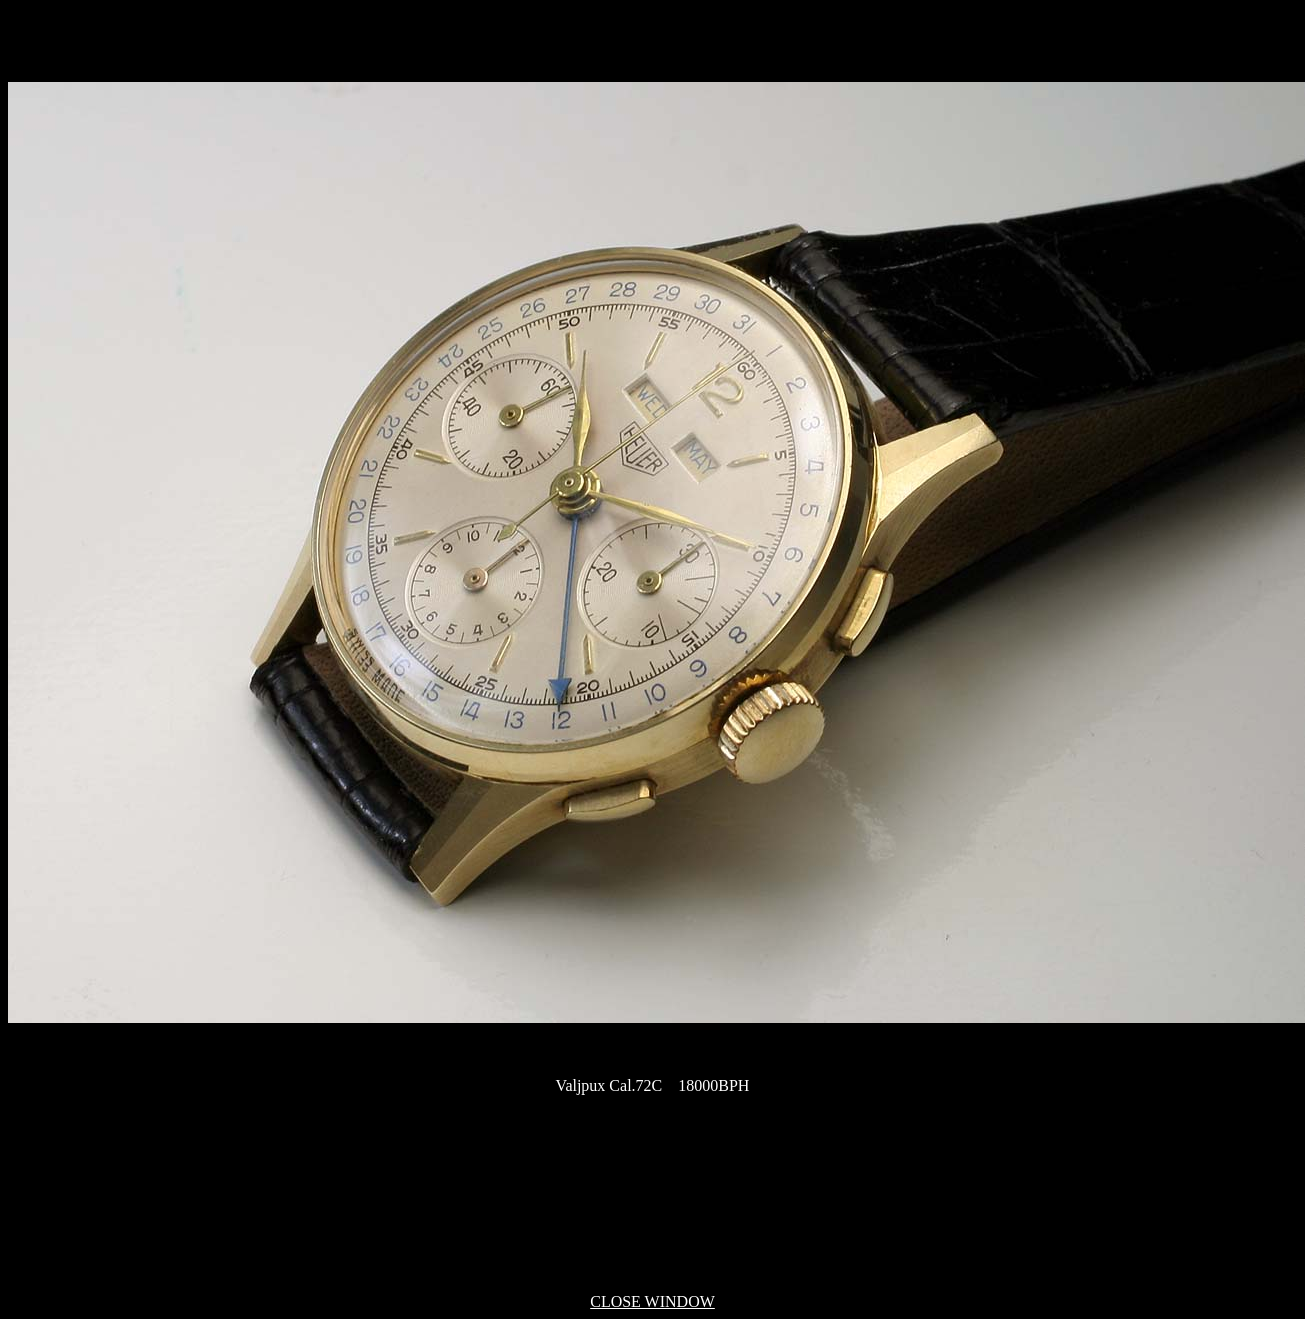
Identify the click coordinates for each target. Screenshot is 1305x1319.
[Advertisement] (653, 1195)
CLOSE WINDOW (652, 1301)
